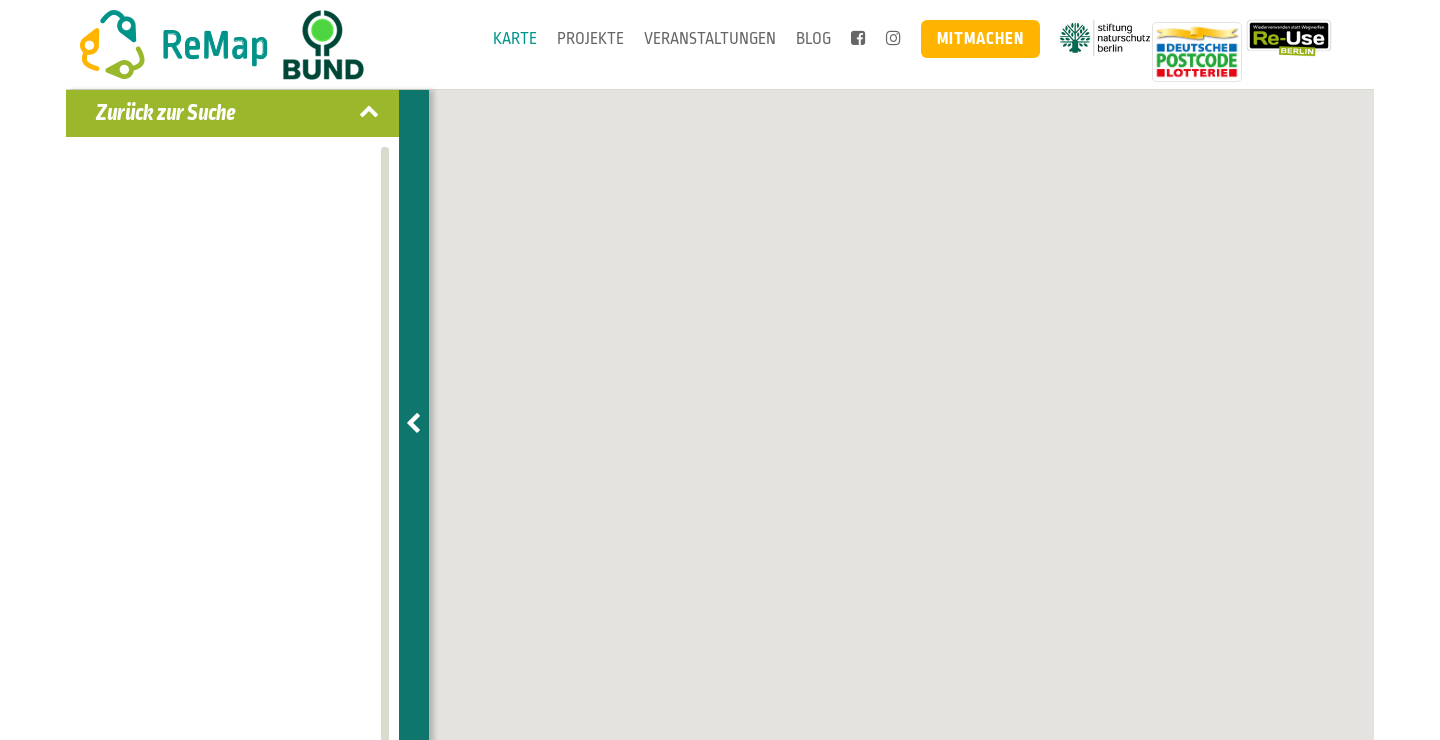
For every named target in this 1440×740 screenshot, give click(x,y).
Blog (813, 38)
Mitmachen (980, 38)
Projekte (590, 38)
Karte (515, 38)
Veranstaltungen (710, 38)
